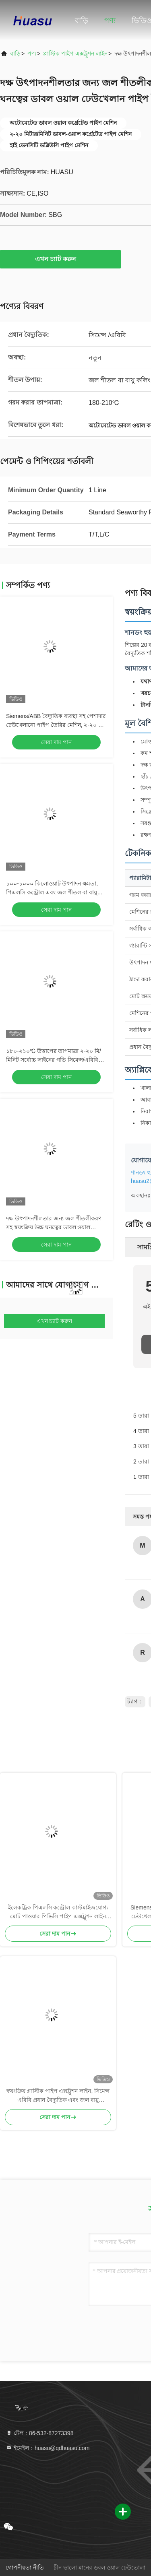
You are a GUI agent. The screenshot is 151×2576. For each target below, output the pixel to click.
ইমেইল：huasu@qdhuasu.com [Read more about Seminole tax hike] (47, 2448)
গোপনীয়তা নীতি (25, 2567)
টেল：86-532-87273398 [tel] (39, 2433)
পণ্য (110, 21)
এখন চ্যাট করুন (60, 259)
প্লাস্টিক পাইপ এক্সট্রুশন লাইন (75, 53)
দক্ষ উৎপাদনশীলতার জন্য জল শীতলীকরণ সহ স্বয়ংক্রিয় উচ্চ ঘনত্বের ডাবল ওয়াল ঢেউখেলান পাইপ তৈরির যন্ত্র (53, 1227)
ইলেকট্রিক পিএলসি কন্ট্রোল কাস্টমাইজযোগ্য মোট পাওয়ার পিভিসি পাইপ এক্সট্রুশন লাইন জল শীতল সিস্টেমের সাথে (58, 1912)
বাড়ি (81, 21)
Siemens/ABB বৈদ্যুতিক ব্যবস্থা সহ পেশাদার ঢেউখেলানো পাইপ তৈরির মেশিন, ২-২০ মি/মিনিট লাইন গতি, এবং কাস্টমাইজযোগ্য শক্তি (56, 725)
